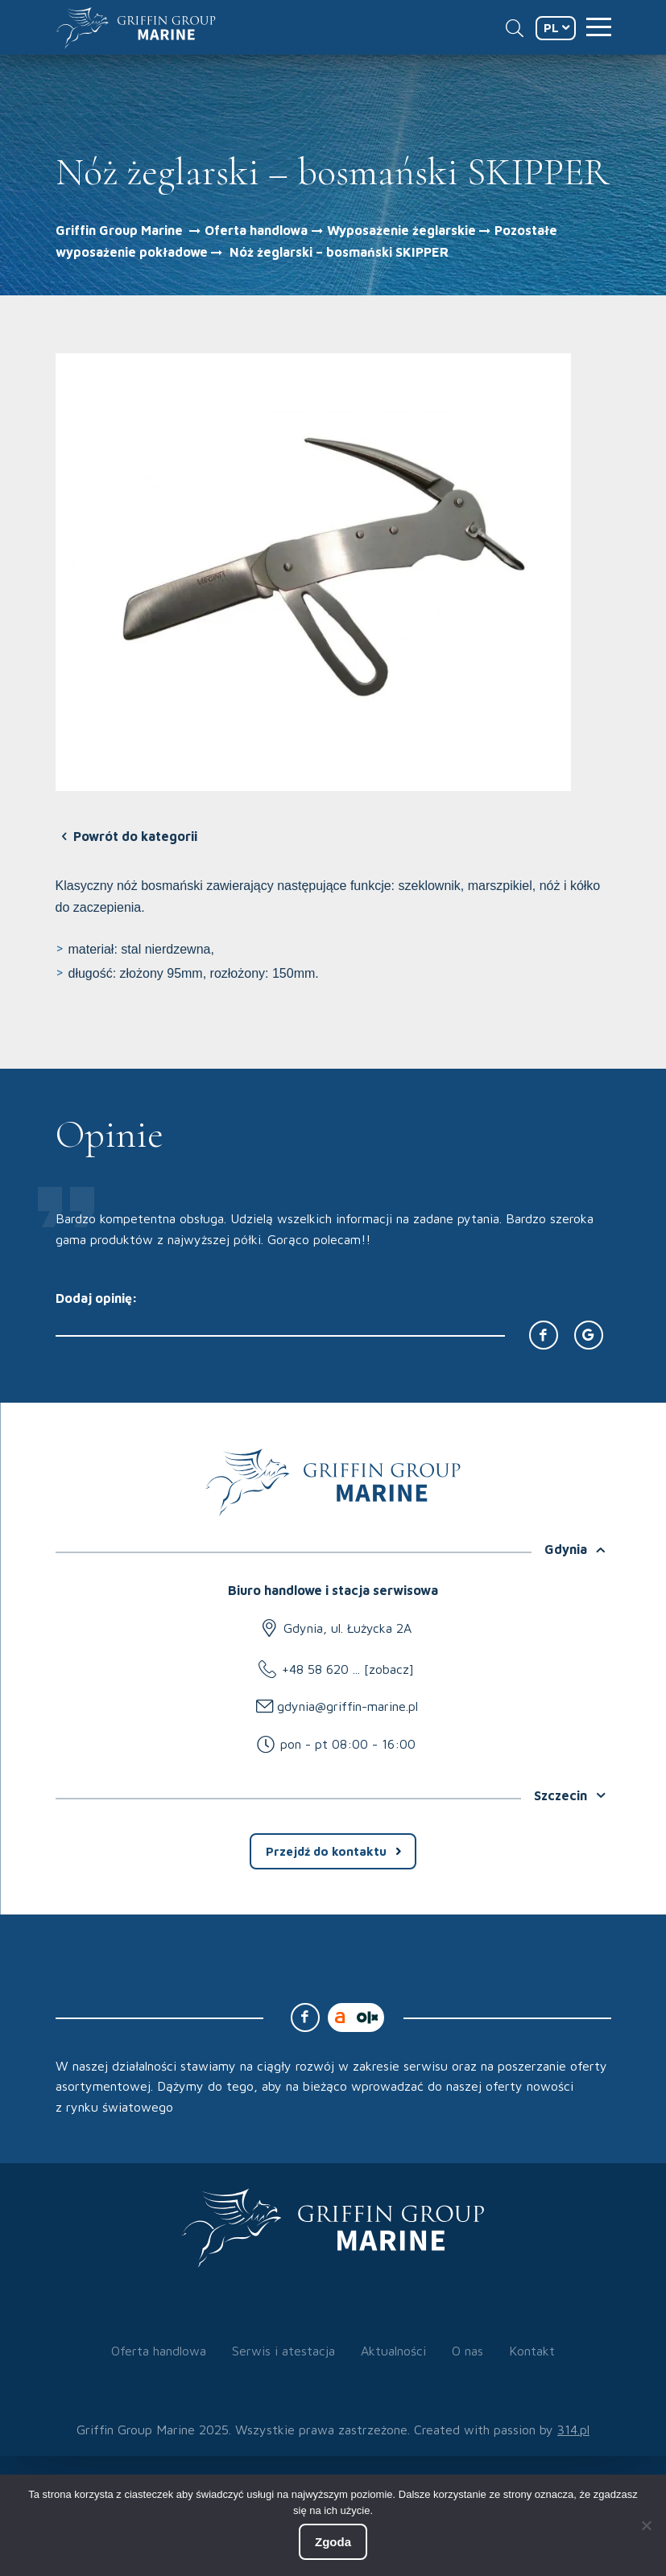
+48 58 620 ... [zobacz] (348, 1669)
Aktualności (393, 2350)
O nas (467, 2350)
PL (551, 28)
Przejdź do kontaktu (326, 1851)
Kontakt (532, 2350)
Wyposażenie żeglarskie (401, 230)
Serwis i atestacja (283, 2350)
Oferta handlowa (256, 230)
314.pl (573, 2429)
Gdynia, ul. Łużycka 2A (347, 1628)
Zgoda (333, 2542)
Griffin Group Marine (119, 230)
